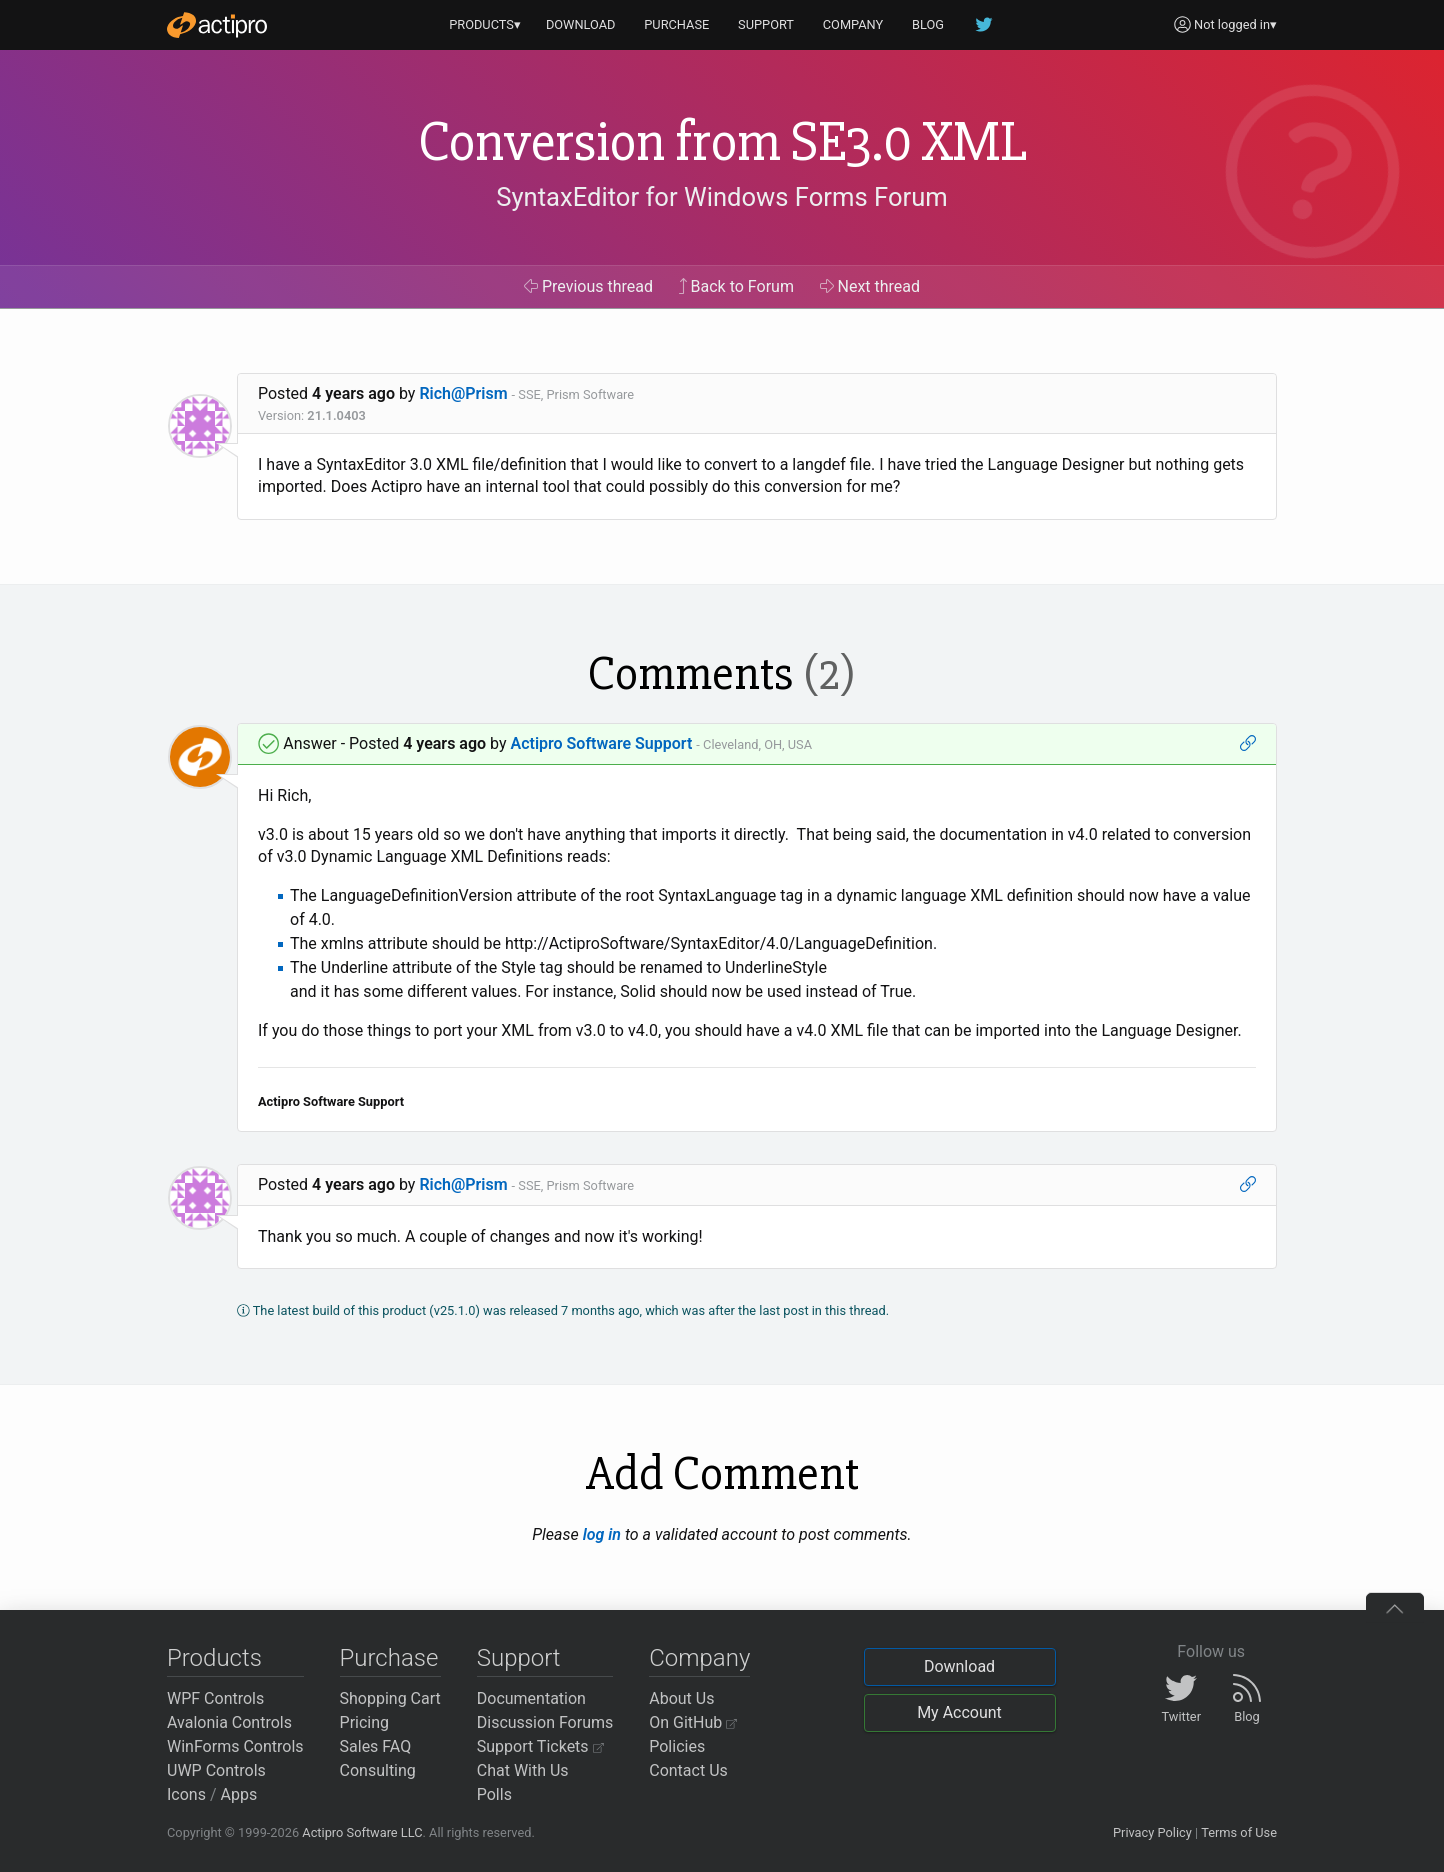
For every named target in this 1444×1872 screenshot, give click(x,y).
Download (959, 1666)
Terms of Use (1239, 1832)
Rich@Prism (463, 393)
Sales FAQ (376, 1746)
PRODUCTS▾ (485, 24)
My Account (959, 1712)
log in (602, 1534)
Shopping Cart (390, 1698)
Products (214, 1658)
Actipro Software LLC (362, 1832)
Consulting (378, 1770)
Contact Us (688, 1770)
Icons (186, 1794)
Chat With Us (523, 1770)
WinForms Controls (235, 1746)
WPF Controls (215, 1698)
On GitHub (693, 1722)
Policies (677, 1746)
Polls (494, 1794)
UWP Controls (216, 1770)
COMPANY (853, 24)
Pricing (365, 1722)
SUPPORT (766, 24)
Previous (588, 286)
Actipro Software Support (601, 743)
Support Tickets (540, 1746)
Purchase (389, 1658)
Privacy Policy (1152, 1832)
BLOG (928, 24)
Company (699, 1658)
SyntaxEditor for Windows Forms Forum (721, 197)
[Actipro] (217, 25)
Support (519, 1658)
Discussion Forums (545, 1722)
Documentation (531, 1698)
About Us (681, 1698)
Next (870, 286)
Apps (239, 1794)
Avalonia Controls (229, 1722)
